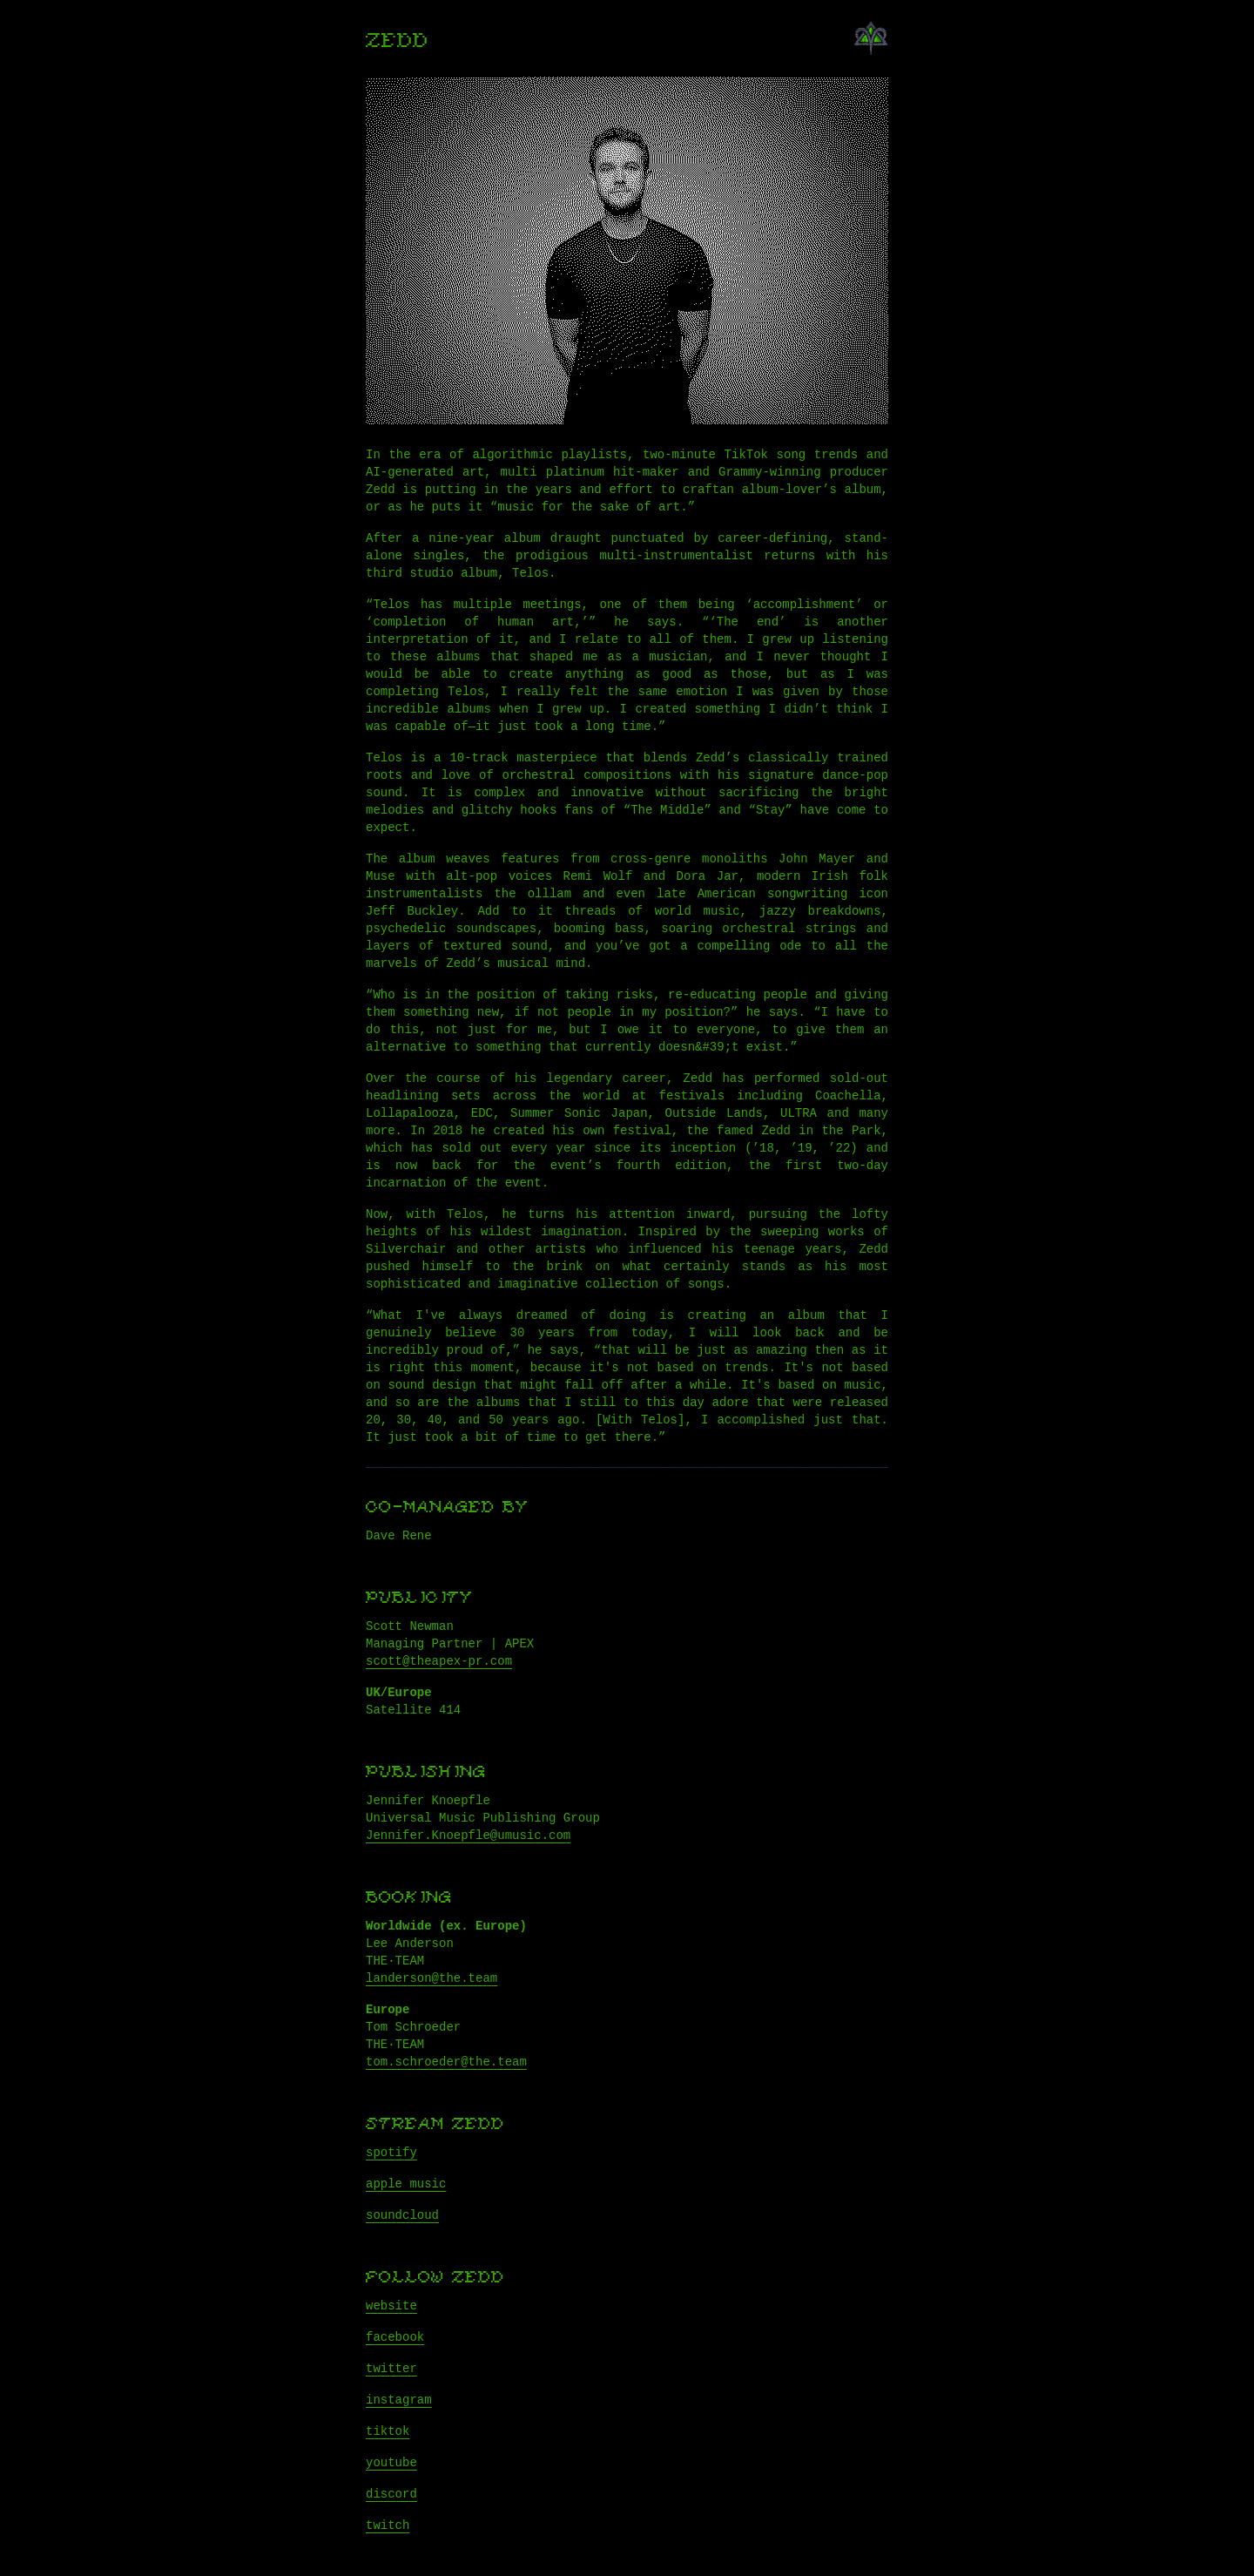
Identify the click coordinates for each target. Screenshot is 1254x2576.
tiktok (387, 2431)
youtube (391, 2463)
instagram (399, 2400)
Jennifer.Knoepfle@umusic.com (468, 1835)
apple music (406, 2184)
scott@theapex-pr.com (439, 1661)
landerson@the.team (431, 1978)
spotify (391, 2153)
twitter (391, 2369)
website (391, 2306)
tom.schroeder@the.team (446, 2062)
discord (391, 2494)
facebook (395, 2337)
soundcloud (402, 2215)
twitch (387, 2525)
